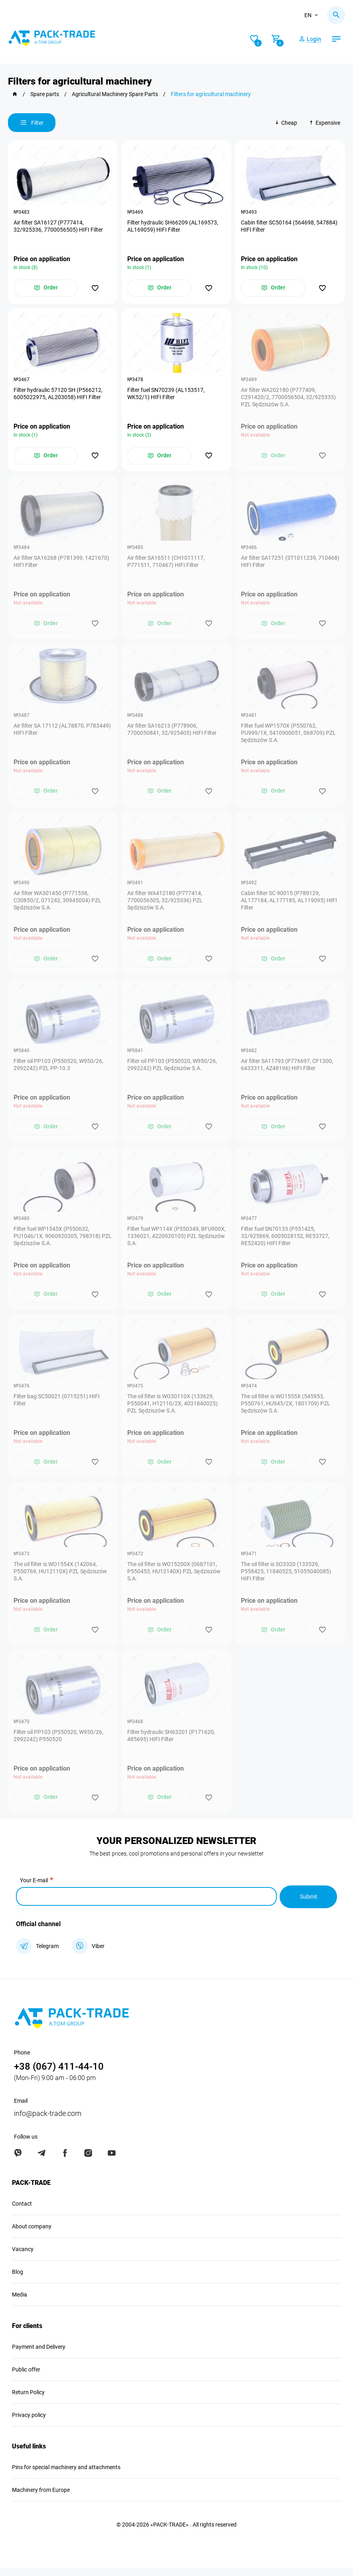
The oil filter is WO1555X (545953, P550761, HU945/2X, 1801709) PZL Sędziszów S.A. (286, 1410)
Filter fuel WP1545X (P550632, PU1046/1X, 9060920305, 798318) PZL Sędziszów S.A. (57, 1242)
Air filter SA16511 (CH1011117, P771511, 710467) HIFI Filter (166, 564)
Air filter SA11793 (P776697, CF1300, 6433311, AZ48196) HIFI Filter (287, 1069)
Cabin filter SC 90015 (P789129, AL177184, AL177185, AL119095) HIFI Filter (289, 904)
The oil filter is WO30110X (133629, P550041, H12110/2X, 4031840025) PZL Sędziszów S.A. (173, 1410)
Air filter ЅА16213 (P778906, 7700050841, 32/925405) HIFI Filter (172, 732)
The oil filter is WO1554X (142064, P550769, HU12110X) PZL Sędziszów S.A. (60, 1579)
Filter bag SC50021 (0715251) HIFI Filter (57, 1407)
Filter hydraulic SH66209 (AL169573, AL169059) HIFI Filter (173, 226)
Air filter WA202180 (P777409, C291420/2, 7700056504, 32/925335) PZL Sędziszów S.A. (288, 398)
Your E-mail (34, 1889)
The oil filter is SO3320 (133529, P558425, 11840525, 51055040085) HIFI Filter (286, 1579)
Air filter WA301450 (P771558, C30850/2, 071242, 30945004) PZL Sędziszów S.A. (58, 904)
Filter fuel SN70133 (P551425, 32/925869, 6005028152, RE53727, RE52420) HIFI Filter (285, 1242)
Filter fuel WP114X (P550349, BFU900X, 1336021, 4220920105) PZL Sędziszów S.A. (175, 1242)
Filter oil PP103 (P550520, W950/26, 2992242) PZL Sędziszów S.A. (172, 1069)
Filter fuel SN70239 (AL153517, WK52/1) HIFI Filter (166, 395)
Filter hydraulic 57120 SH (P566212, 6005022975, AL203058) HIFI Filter (58, 395)
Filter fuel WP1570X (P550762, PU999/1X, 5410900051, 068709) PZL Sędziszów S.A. (288, 736)
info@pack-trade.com (47, 2121)
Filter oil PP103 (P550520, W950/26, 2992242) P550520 (59, 1744)
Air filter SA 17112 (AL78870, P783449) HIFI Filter (62, 732)
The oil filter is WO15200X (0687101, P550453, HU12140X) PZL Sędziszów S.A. (174, 1579)
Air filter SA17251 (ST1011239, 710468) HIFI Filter (279, 564)
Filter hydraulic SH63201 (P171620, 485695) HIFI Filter (171, 1744)
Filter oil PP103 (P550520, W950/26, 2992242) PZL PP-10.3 (59, 1069)
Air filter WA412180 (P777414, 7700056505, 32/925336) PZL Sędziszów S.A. (165, 904)
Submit (308, 1905)
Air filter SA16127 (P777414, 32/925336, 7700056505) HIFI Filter (58, 226)
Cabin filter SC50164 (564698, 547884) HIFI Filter (289, 226)
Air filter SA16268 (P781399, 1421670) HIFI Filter (62, 564)
